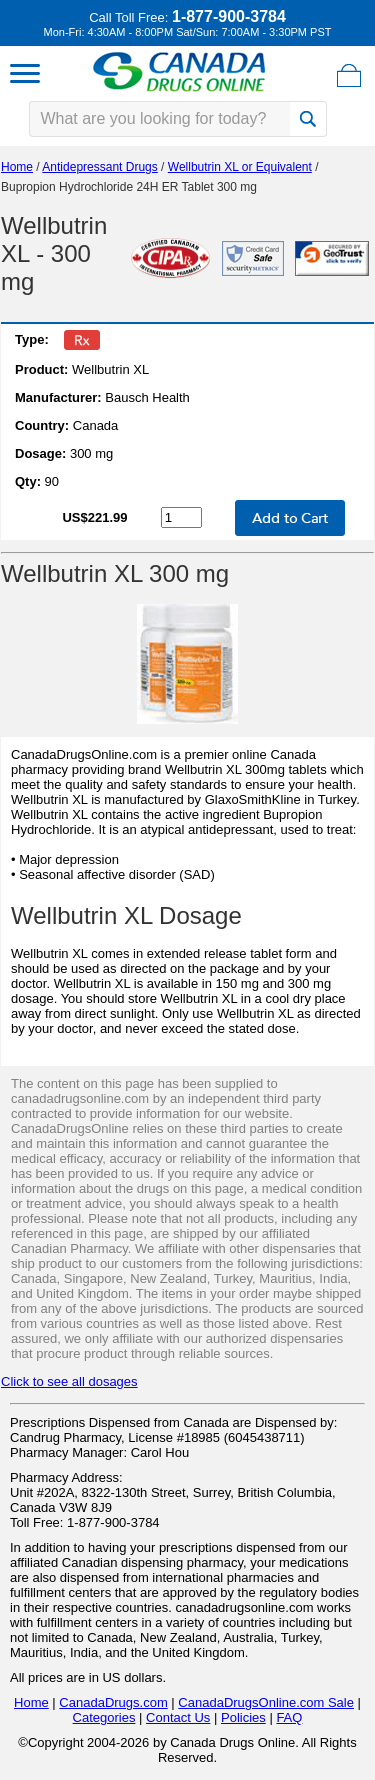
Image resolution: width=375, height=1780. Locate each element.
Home (17, 167)
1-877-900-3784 (229, 16)
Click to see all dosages (69, 1381)
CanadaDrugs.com (113, 1702)
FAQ (289, 1717)
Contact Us (178, 1717)
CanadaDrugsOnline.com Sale (266, 1702)
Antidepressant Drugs (99, 167)
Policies (243, 1717)
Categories (104, 1717)
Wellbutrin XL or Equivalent (240, 167)
